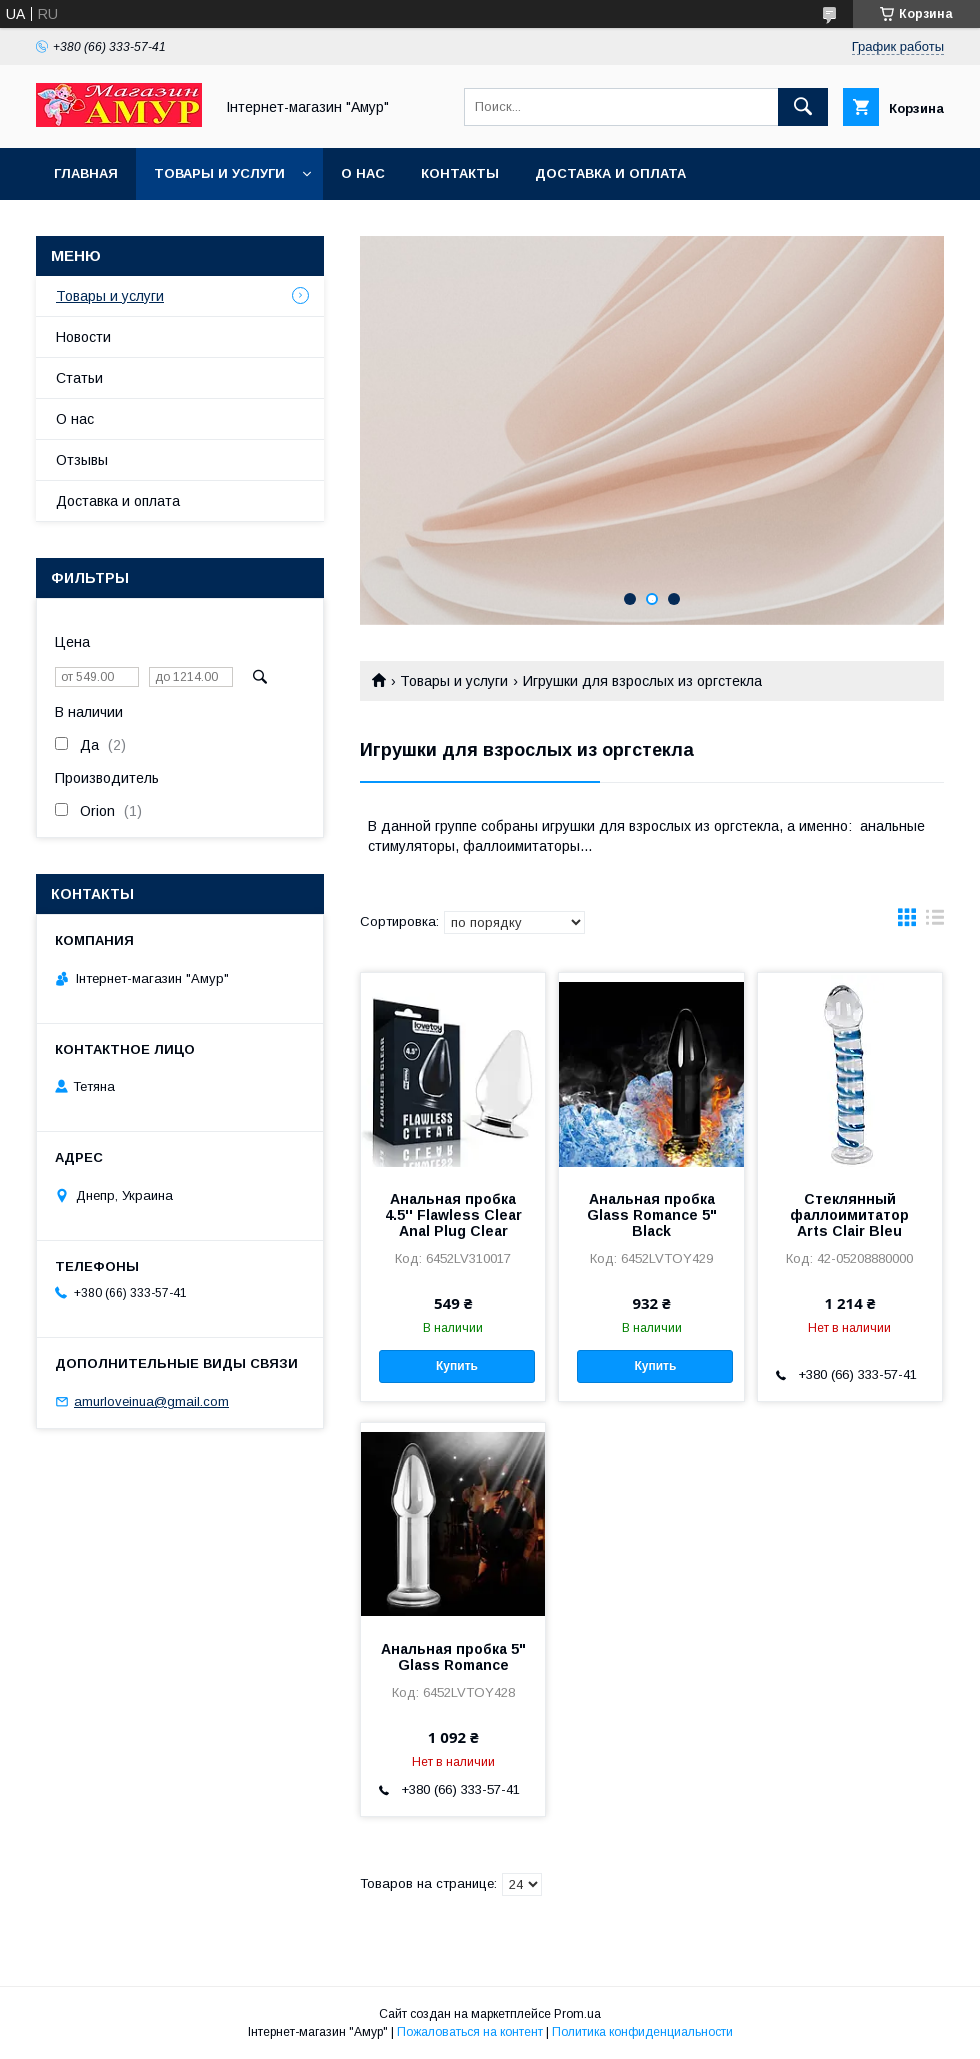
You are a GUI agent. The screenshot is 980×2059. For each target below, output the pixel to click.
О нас (363, 173)
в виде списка (935, 922)
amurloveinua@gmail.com (151, 1401)
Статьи (79, 378)
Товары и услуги (219, 173)
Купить (457, 1366)
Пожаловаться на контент (470, 2032)
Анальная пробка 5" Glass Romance (453, 1657)
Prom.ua (577, 2014)
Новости (83, 337)
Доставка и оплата (610, 173)
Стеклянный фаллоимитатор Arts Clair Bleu (849, 1215)
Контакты (460, 173)
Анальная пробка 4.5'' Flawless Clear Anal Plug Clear (453, 1215)
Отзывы (82, 460)
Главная (86, 173)
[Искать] (803, 107)
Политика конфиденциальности (642, 2032)
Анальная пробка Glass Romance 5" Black (652, 1215)
